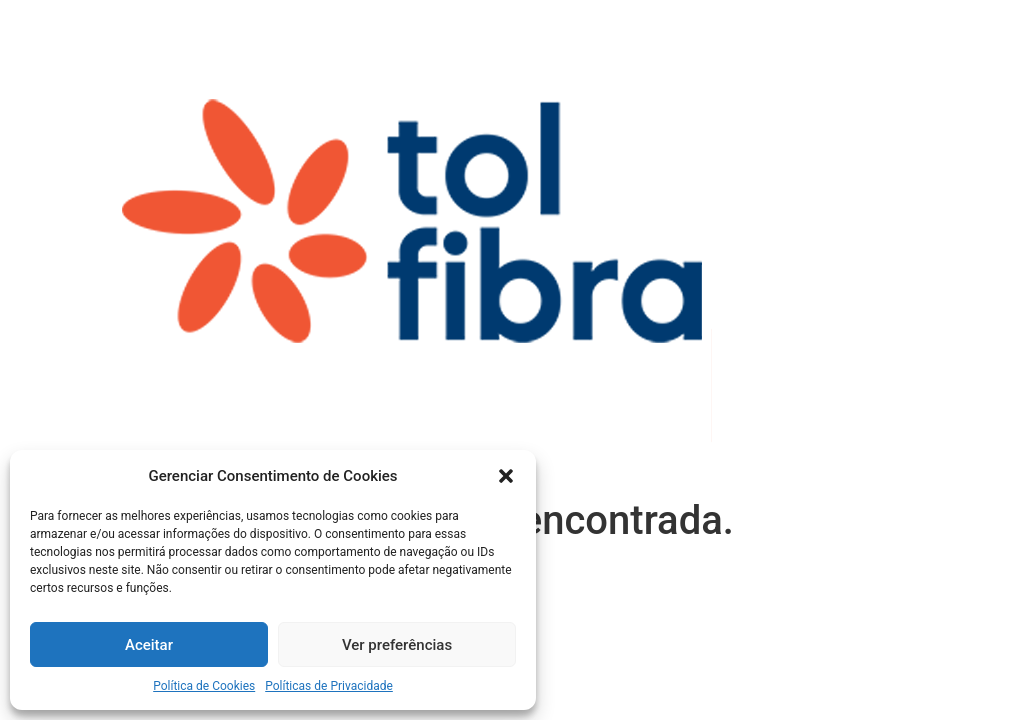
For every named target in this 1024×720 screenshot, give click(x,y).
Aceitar (149, 645)
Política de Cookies (204, 686)
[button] (506, 476)
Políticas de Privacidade (329, 686)
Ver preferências (397, 645)
